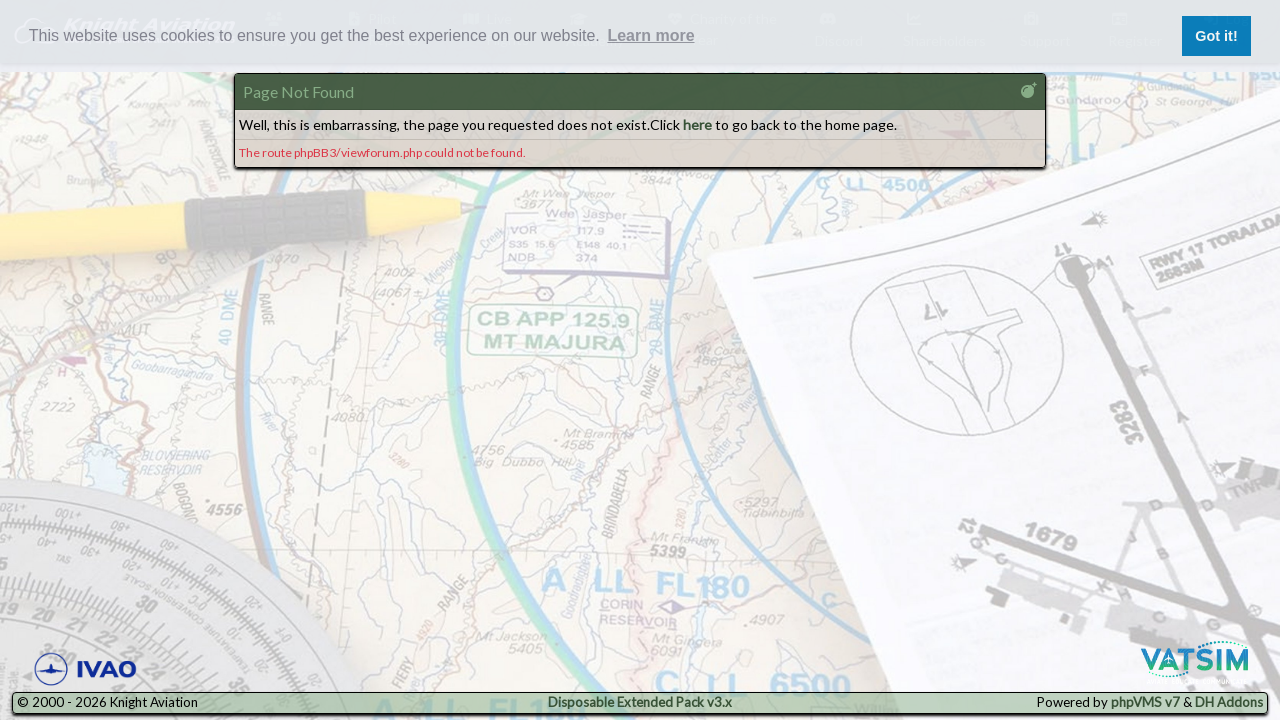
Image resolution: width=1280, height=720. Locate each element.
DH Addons (1229, 702)
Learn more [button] (650, 35)
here (697, 124)
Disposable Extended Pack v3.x (640, 702)
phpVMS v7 (1145, 702)
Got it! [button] (1216, 36)
